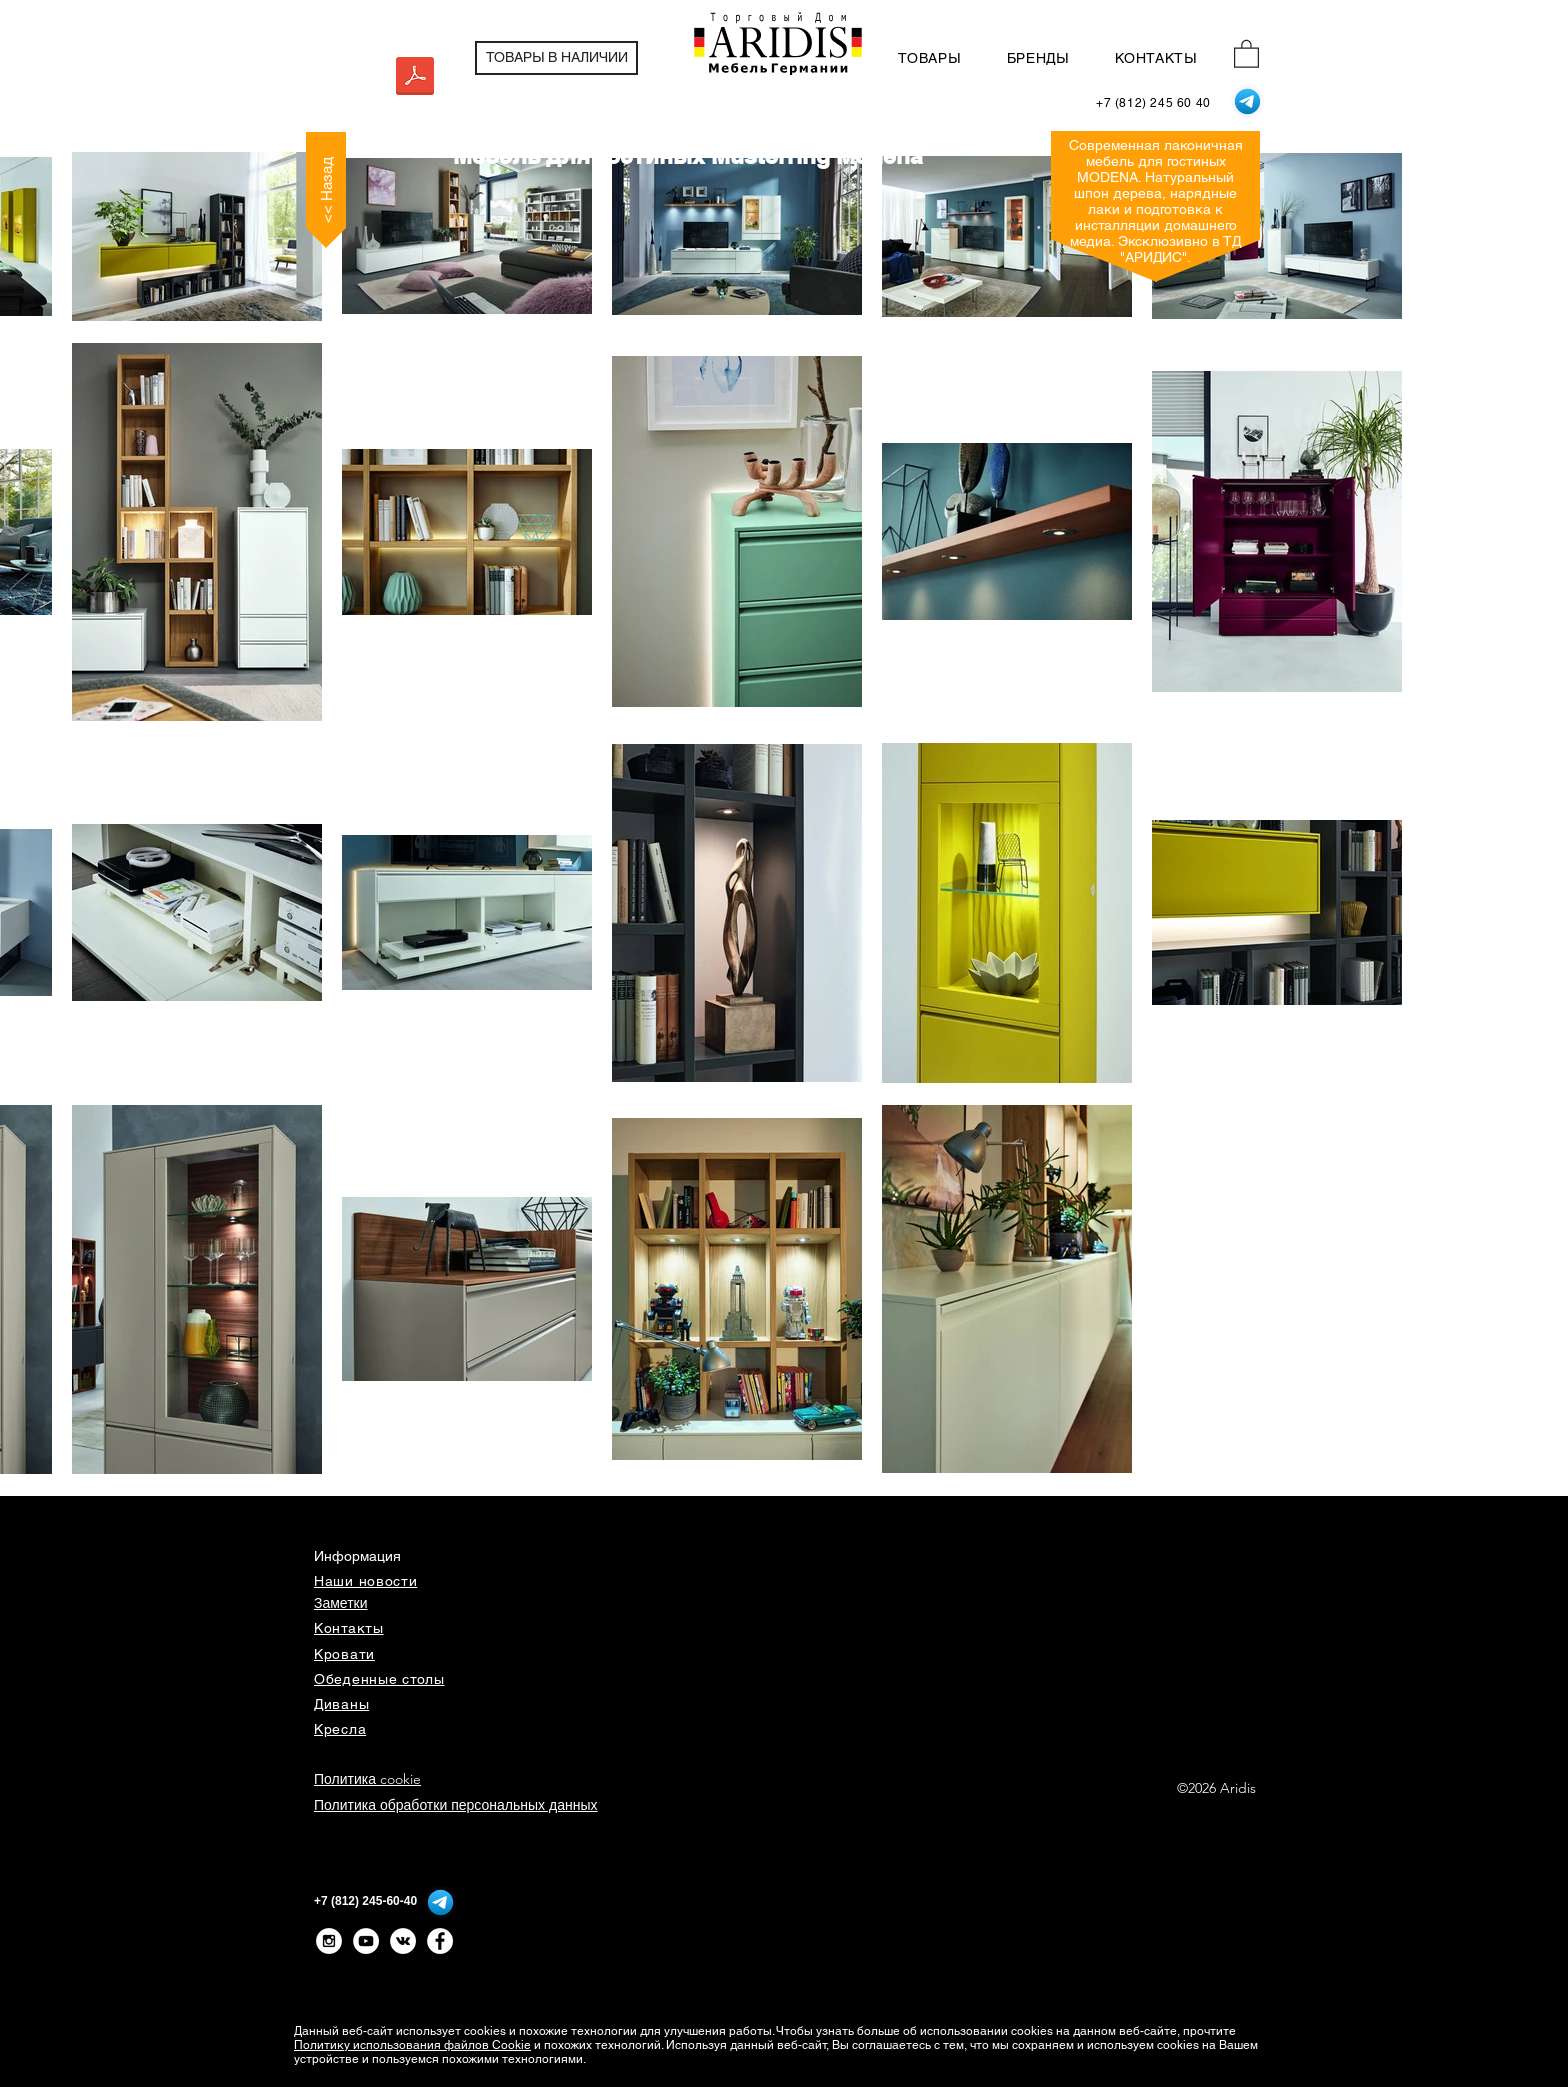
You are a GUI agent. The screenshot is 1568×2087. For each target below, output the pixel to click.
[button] (1246, 53)
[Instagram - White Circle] (329, 1941)
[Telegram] (1247, 101)
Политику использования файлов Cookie (412, 2045)
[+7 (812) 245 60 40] (1153, 103)
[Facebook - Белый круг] (440, 1941)
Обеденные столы (379, 1679)
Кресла (340, 1729)
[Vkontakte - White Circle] (403, 1941)
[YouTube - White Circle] (366, 1941)
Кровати (344, 1654)
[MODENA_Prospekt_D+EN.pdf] (415, 79)
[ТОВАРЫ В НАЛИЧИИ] (556, 58)
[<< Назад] (326, 190)
